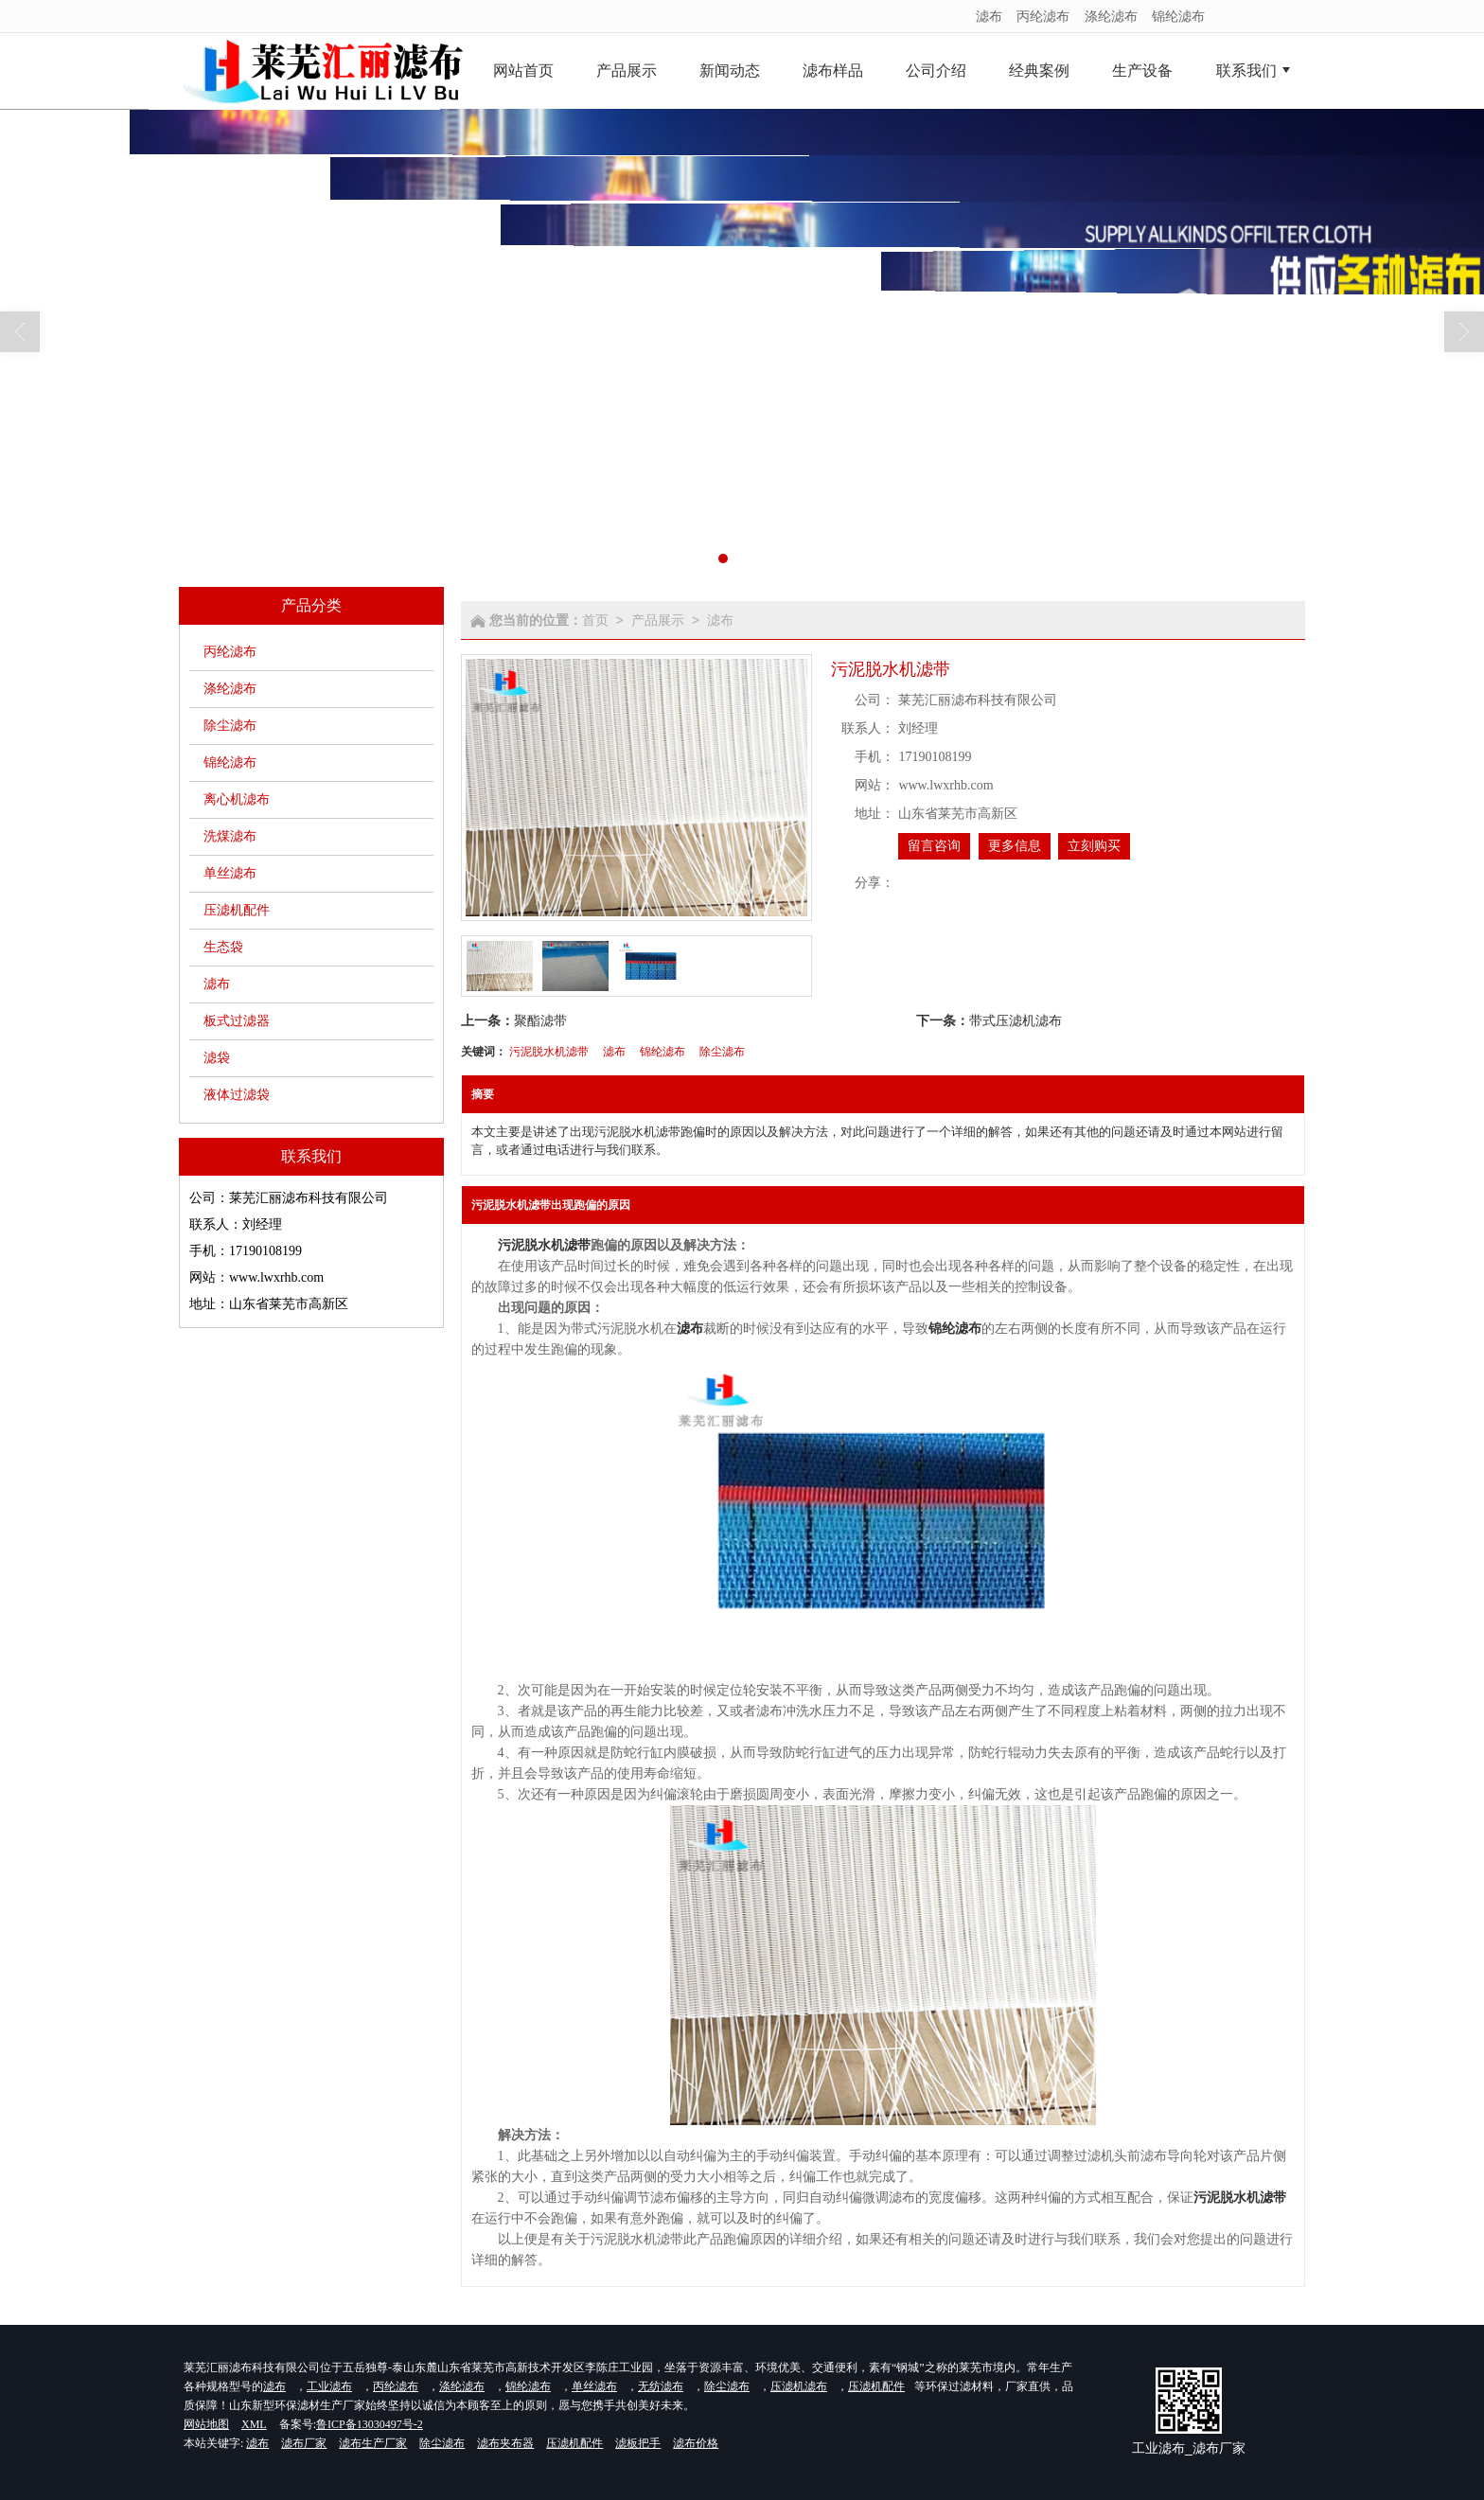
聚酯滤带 (540, 1020)
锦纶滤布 (1178, 16)
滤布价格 (695, 2443)
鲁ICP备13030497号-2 (369, 2424)
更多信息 (1014, 846)
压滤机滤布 (798, 2386)
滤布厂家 (304, 2443)
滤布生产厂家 (373, 2443)
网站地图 (206, 2424)
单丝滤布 (229, 873)
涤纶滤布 (1111, 16)
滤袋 (216, 1058)
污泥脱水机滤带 (549, 1051)
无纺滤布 (660, 2386)
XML (254, 2424)
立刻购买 (1094, 846)
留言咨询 (934, 846)
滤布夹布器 (505, 2443)
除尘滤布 (229, 725)
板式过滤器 (236, 1021)
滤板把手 (638, 2443)
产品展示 (657, 620)
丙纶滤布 (1042, 16)
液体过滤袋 (236, 1095)
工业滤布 (329, 2386)
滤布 (989, 16)
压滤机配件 (236, 910)
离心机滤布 (236, 799)
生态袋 (223, 947)
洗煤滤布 (229, 836)
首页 (595, 620)
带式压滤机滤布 (1015, 1020)
